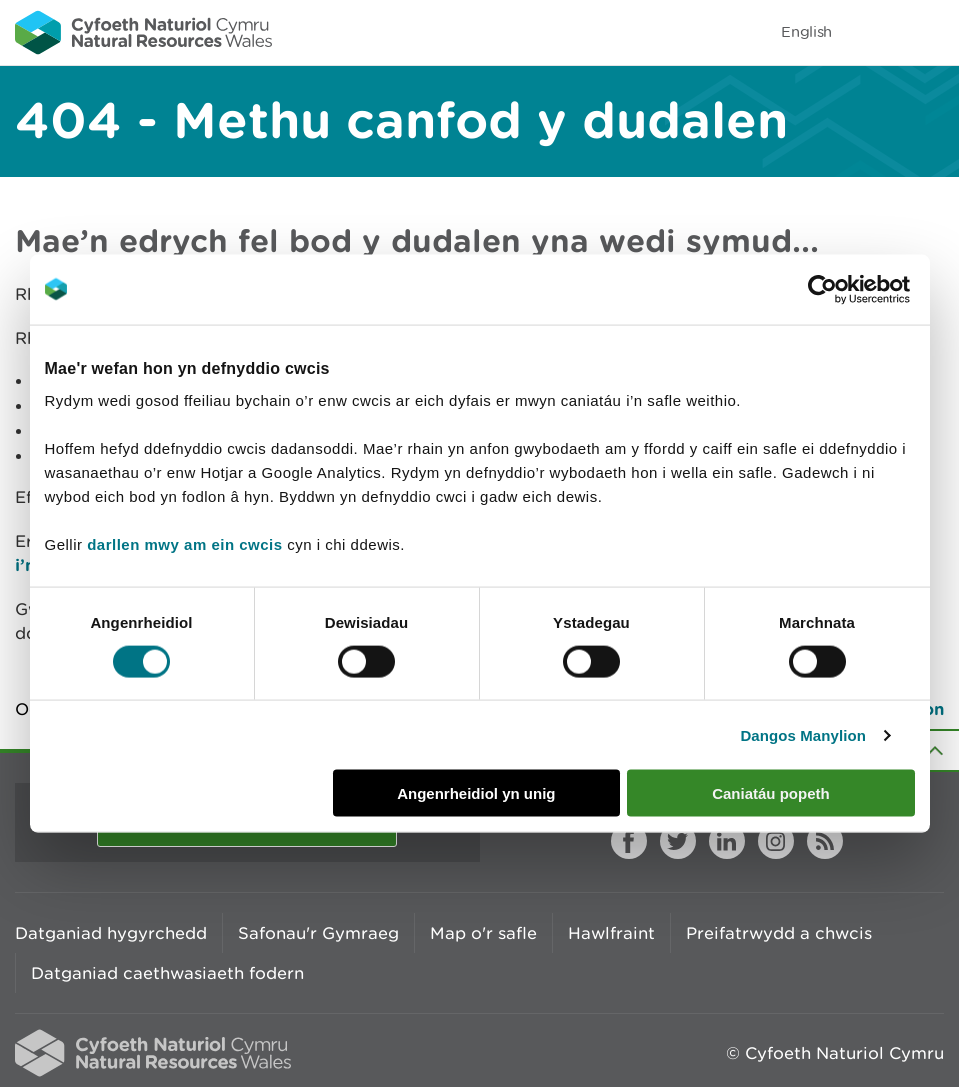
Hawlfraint (611, 933)
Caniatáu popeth (771, 793)
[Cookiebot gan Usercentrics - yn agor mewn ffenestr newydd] (857, 289)
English (806, 31)
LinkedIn (727, 841)
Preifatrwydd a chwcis (779, 933)
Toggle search (875, 32)
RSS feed (825, 841)
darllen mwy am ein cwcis (184, 544)
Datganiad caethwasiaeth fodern (167, 973)
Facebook (629, 841)
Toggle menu (931, 32)
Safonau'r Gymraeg (318, 933)
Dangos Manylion (803, 734)
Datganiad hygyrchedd (111, 933)
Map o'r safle (483, 933)
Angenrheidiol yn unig (476, 793)
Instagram (776, 841)
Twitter (678, 841)
